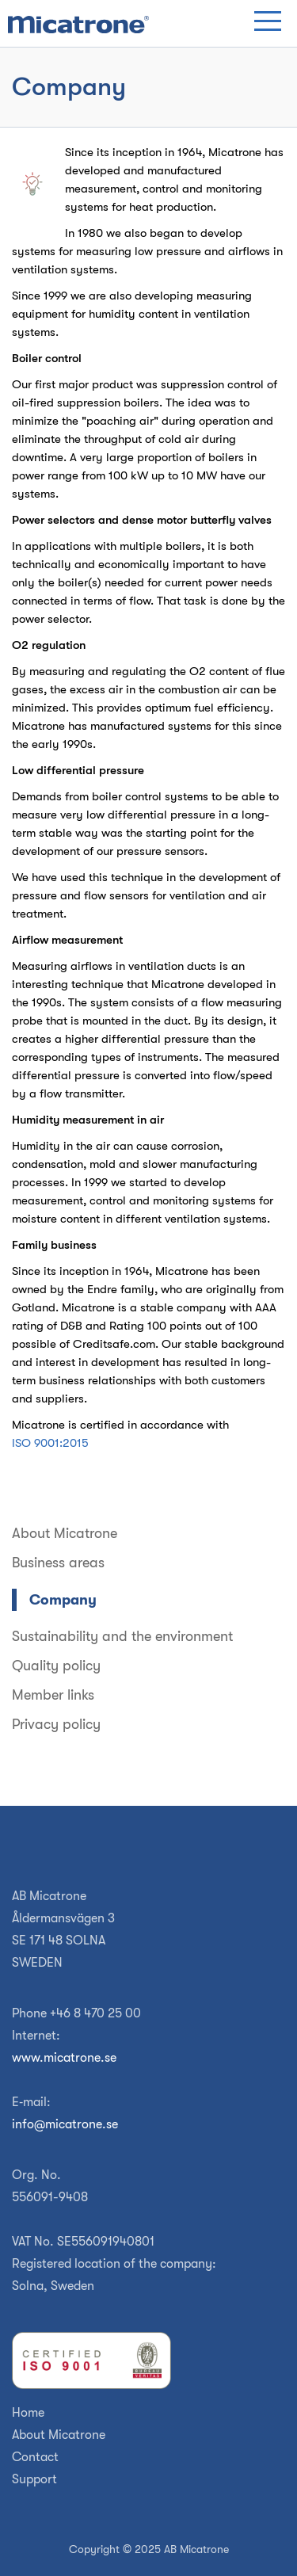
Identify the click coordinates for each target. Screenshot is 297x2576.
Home (28, 2413)
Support (34, 2479)
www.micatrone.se (64, 2058)
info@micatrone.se (65, 2124)
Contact (35, 2457)
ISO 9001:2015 (50, 1443)
